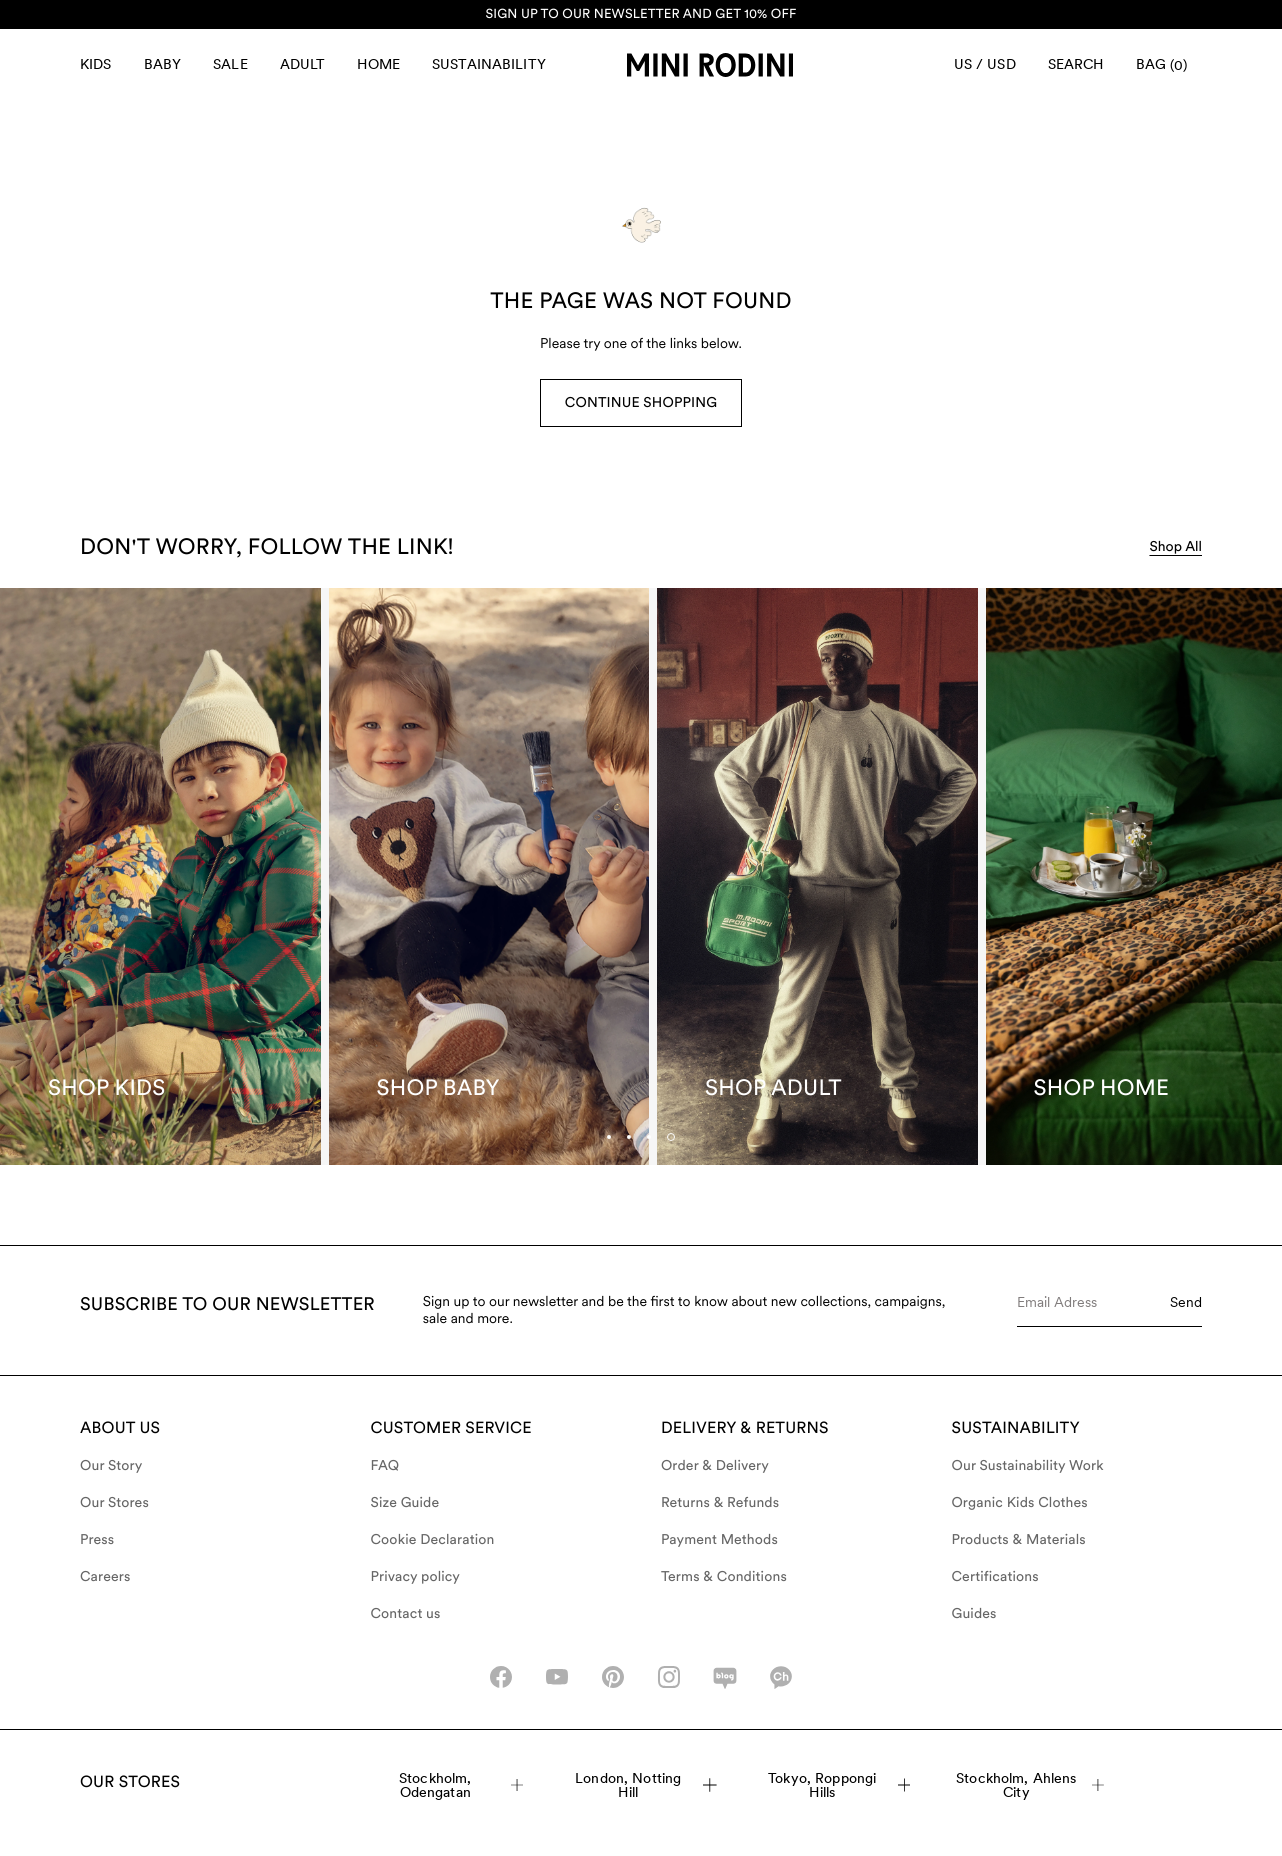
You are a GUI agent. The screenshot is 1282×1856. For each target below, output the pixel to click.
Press (97, 1540)
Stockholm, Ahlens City (1030, 1785)
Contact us (406, 1614)
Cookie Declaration (433, 1540)
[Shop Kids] (160, 876)
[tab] (649, 1137)
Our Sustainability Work (1028, 1466)
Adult (303, 64)
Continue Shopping (641, 403)
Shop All (1175, 547)
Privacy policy (416, 1577)
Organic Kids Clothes (1020, 1503)
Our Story (111, 1466)
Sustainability (489, 64)
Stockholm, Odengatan (461, 1785)
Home (378, 64)
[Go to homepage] (710, 65)
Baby (163, 64)
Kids (96, 64)
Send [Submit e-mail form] (1186, 1302)
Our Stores (114, 1503)
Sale (230, 64)
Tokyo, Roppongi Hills (839, 1785)
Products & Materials (1019, 1540)
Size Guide (405, 1503)
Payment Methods (719, 1540)
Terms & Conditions (724, 1577)
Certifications (995, 1577)
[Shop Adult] (817, 876)
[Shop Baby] (489, 876)
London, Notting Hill (646, 1785)
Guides (974, 1614)
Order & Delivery (715, 1466)
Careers (105, 1577)
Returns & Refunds (720, 1503)
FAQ (385, 1466)
